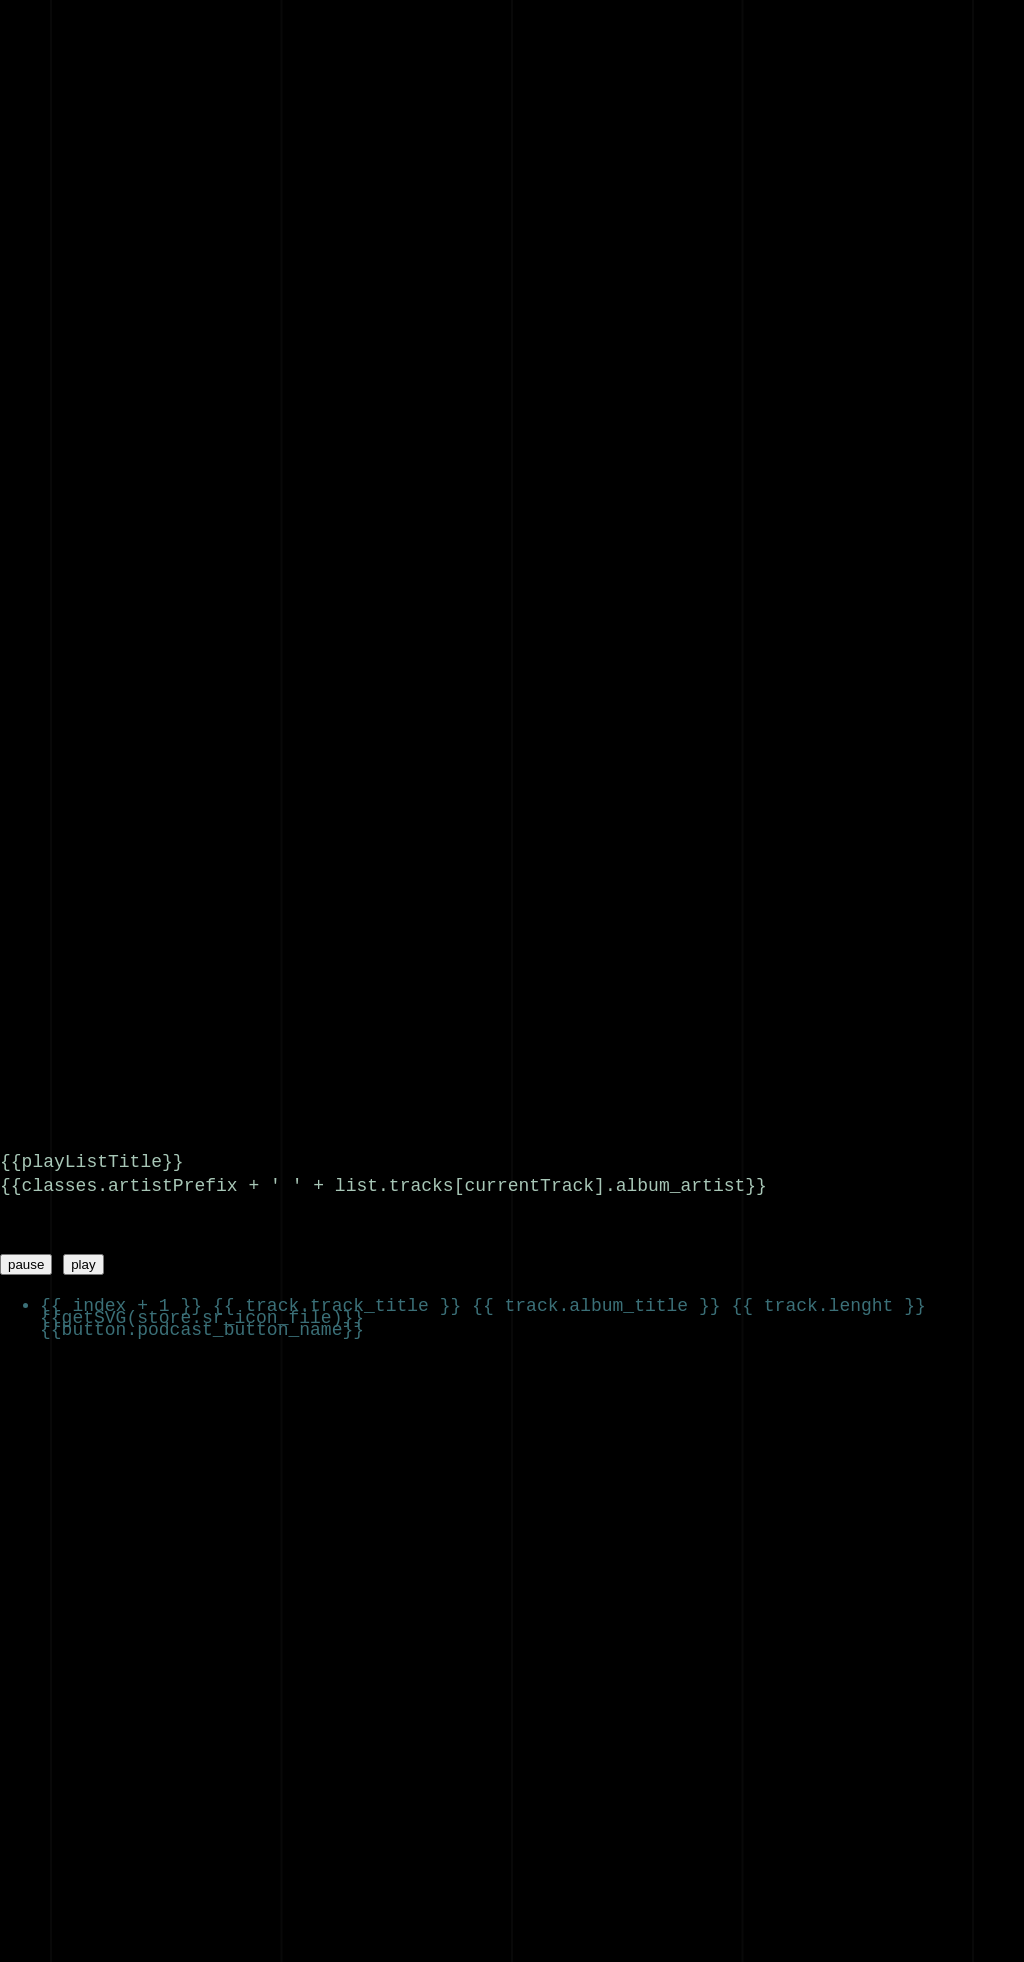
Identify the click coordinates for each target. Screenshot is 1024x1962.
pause (26, 1260)
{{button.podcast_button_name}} (202, 1325)
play (83, 1260)
